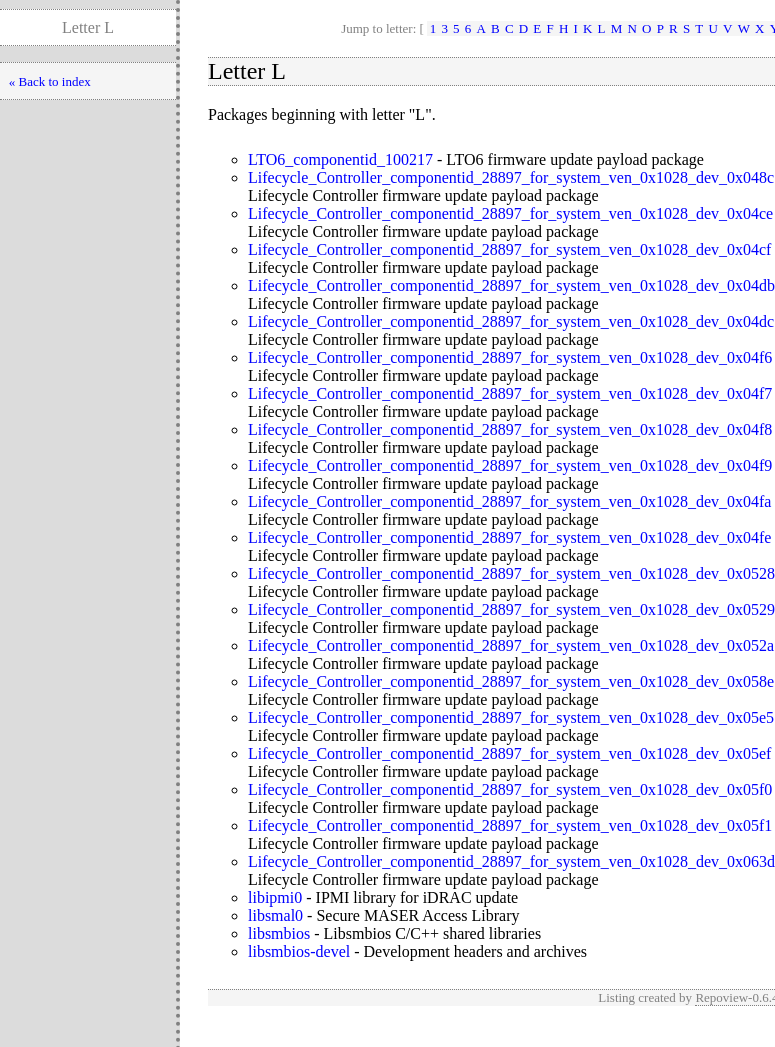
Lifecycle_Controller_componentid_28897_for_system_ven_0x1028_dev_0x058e (511, 681)
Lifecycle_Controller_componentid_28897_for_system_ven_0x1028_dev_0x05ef (509, 753)
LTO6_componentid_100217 (340, 159)
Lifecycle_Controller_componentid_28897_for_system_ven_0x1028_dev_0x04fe (509, 537)
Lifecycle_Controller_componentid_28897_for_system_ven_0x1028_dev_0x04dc (511, 321)
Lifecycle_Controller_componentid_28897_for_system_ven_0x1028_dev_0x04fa (509, 501)
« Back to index (50, 81)
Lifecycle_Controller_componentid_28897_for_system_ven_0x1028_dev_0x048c (511, 177)
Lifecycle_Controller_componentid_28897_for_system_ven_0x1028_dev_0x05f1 (510, 825)
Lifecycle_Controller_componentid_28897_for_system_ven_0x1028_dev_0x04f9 (510, 465)
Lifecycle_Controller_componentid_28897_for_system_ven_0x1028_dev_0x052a (511, 645)
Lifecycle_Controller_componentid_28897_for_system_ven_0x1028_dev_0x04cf (509, 249)
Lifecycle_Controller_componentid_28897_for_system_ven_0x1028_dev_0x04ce (510, 213)
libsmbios (279, 933)
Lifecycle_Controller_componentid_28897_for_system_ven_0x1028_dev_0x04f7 (510, 393)
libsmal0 (275, 915)
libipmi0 (275, 897)
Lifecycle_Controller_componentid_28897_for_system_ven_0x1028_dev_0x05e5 (511, 717)
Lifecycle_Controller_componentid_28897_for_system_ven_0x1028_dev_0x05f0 (510, 789)
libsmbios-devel (299, 951)
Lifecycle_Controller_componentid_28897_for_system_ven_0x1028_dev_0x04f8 (510, 429)
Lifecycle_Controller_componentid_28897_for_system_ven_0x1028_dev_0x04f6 (510, 357)
